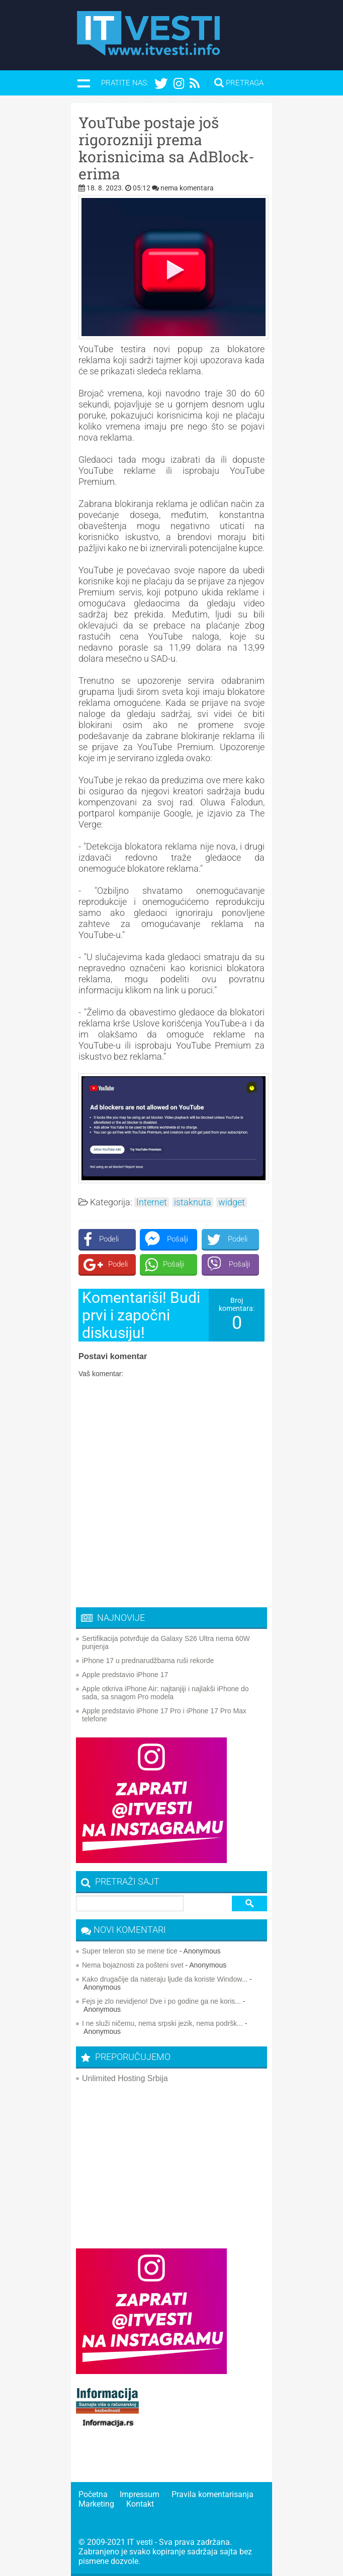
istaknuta (192, 1202)
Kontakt (140, 2504)
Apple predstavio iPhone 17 (125, 1675)
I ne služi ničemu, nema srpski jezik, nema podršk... (162, 2023)
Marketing (96, 2504)
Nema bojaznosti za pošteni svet (133, 1965)
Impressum (139, 2494)
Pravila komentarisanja (212, 2494)
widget (231, 1202)
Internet (151, 1202)
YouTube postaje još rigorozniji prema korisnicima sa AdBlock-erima (166, 148)
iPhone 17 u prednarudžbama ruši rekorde (148, 1661)
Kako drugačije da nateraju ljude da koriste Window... (164, 1979)
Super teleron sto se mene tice (130, 1951)
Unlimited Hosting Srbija (125, 2078)
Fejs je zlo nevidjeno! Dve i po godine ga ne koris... (161, 2001)
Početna (93, 2494)
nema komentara (187, 188)
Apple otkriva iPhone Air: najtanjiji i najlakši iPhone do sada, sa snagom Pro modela (165, 1693)
